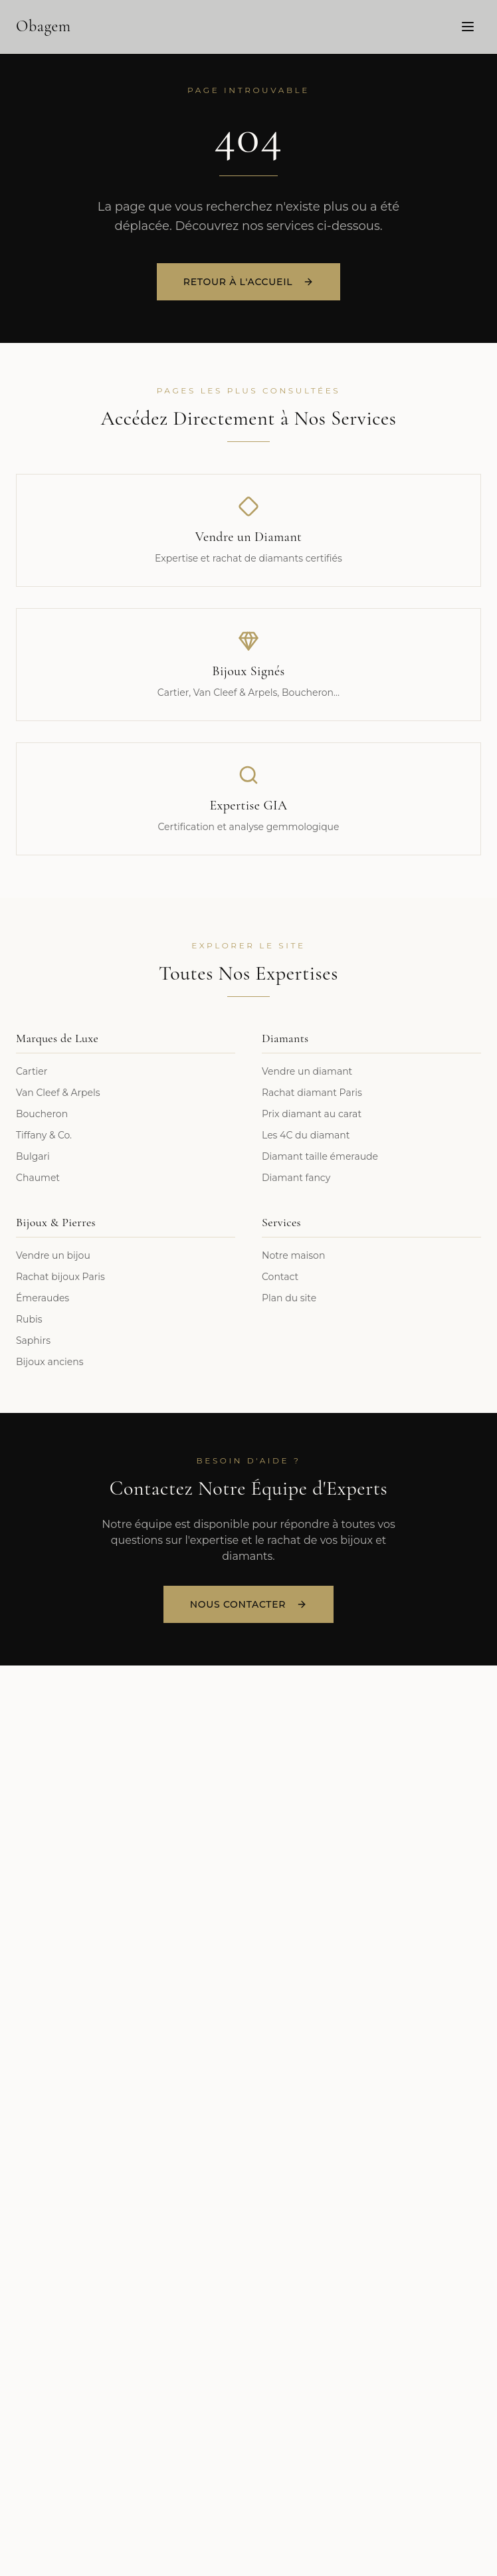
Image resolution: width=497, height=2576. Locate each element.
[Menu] (467, 26)
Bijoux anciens (50, 1362)
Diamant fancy (296, 1178)
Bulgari (33, 1156)
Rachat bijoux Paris (60, 1277)
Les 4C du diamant (305, 1135)
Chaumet (38, 1178)
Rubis (29, 1319)
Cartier (31, 1071)
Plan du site (289, 1298)
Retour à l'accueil (248, 283)
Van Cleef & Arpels (58, 1093)
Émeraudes (42, 1298)
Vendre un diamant (307, 1071)
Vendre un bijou (53, 1255)
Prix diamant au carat (311, 1114)
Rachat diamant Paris (312, 1093)
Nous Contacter (248, 1604)
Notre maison (293, 1255)
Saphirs (33, 1340)
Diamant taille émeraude (320, 1156)
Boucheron (42, 1114)
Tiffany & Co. (44, 1135)
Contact (280, 1277)
